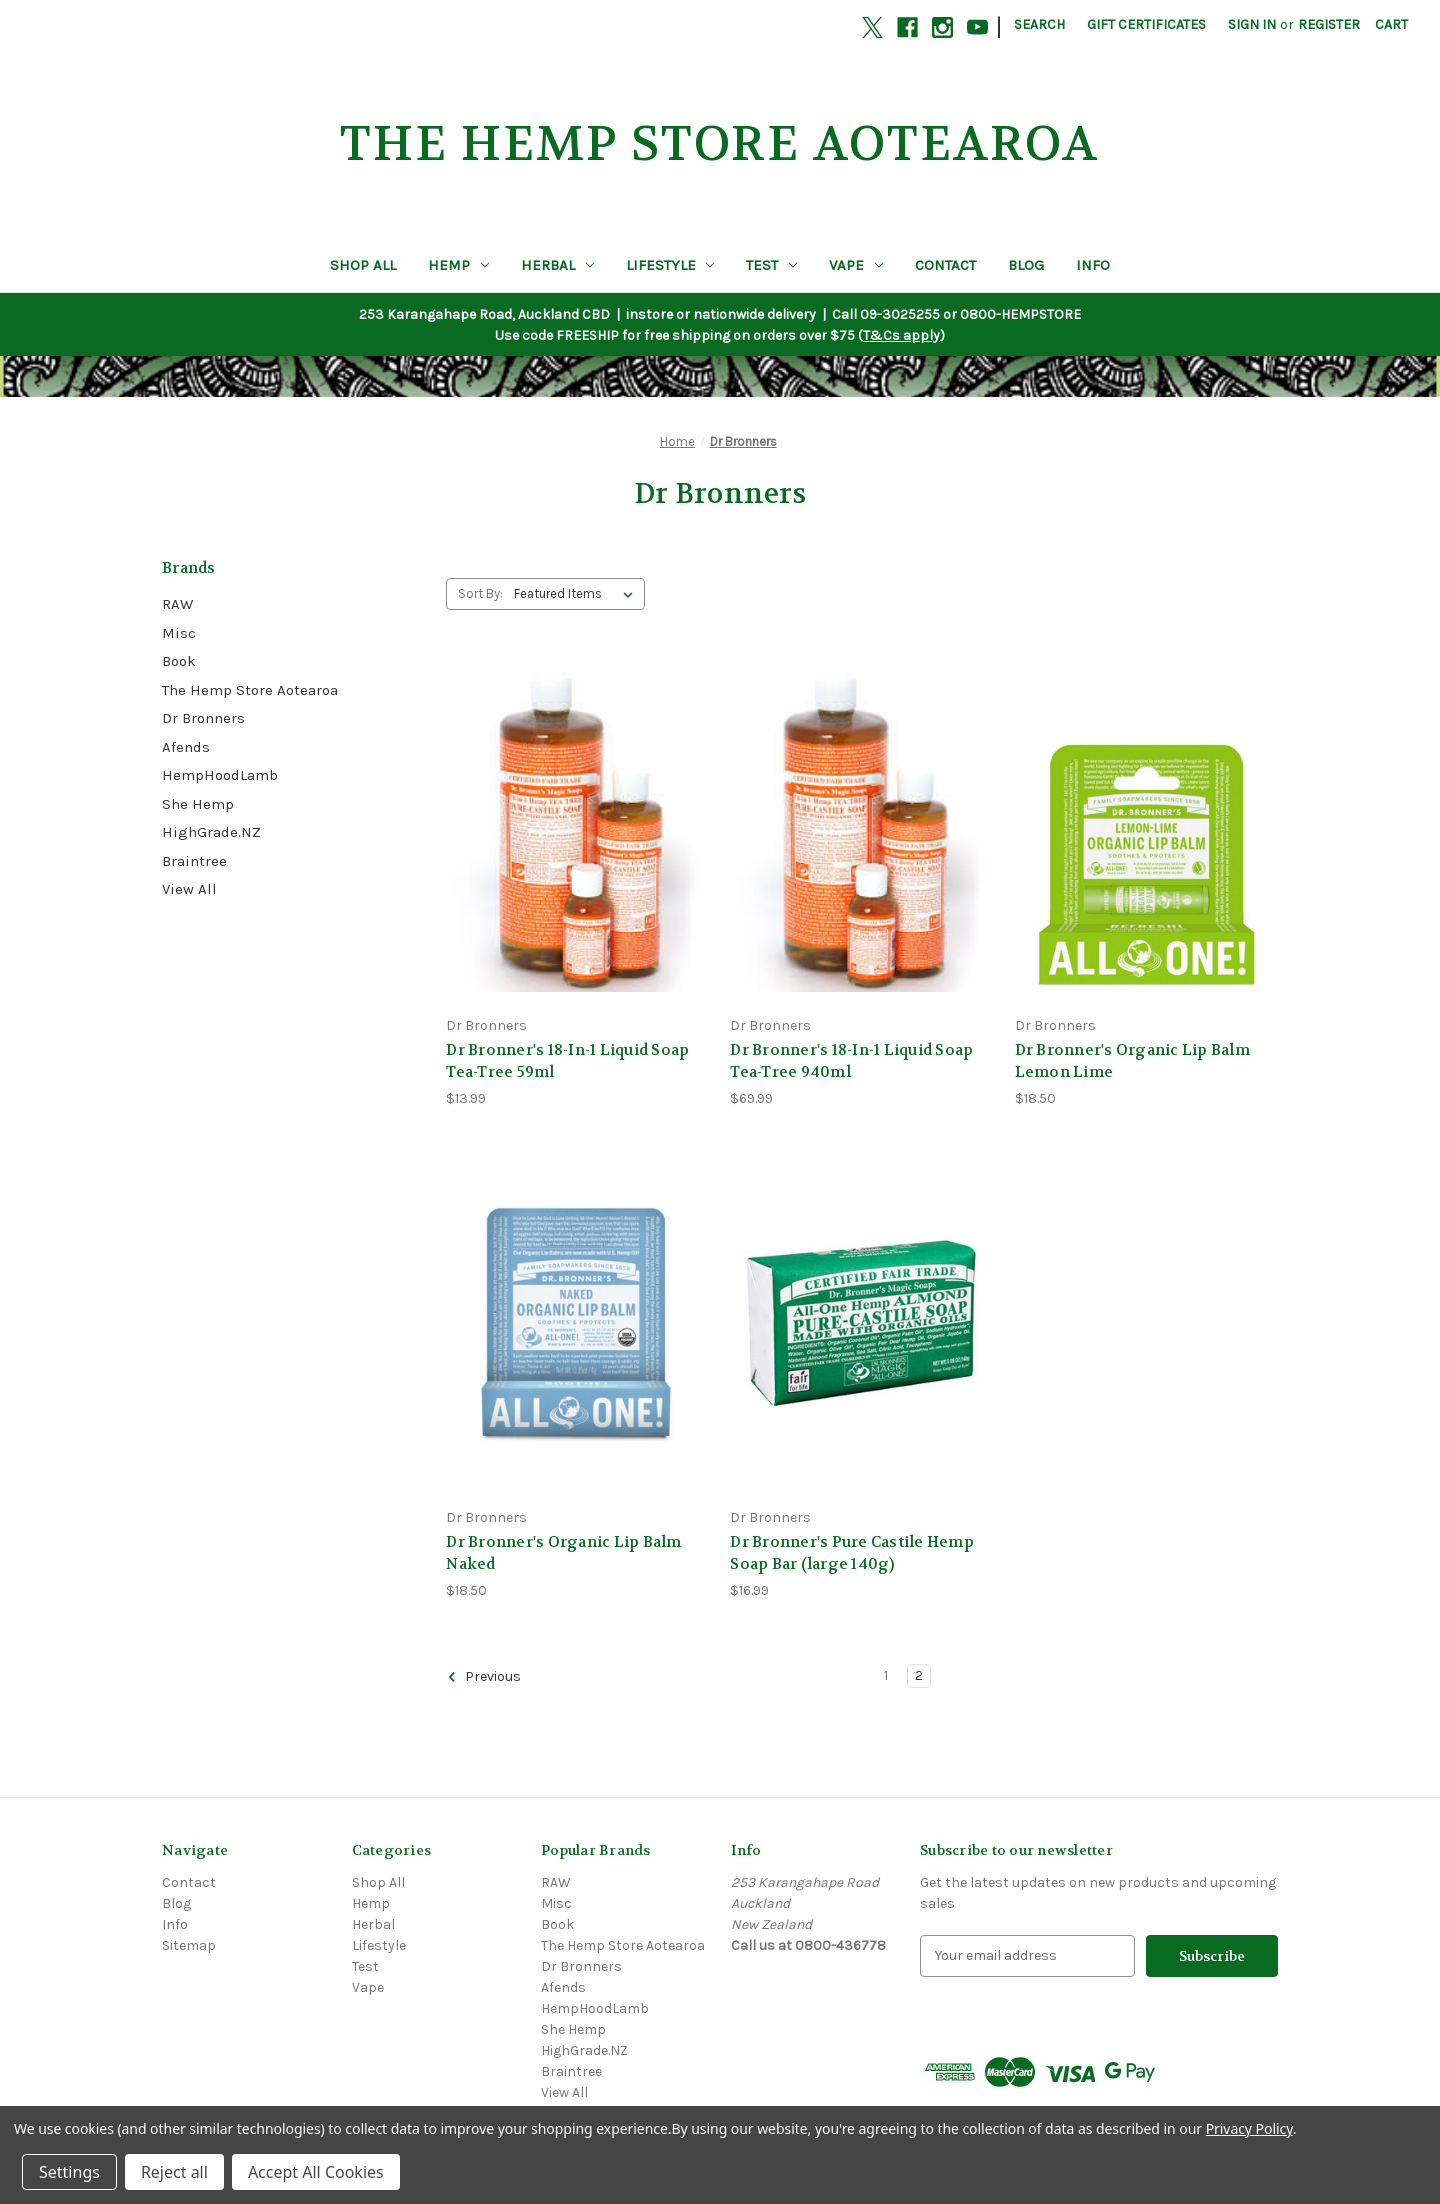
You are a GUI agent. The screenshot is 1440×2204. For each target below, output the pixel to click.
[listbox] (577, 594)
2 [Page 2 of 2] (919, 1675)
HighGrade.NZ (211, 832)
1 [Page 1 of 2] (886, 1675)
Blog (1026, 265)
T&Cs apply (901, 335)
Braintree (194, 861)
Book (179, 661)
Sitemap (189, 1945)
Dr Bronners (203, 718)
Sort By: (480, 593)
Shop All (363, 265)
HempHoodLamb (220, 775)
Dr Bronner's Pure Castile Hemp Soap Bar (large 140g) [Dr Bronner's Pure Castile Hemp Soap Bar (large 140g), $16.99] (852, 1553)
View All (189, 889)
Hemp (458, 265)
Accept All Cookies (316, 2172)
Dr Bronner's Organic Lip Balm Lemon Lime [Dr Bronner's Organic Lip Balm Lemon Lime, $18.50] (1132, 1061)
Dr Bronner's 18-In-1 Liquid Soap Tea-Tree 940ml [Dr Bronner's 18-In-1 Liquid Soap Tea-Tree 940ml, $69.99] (851, 1061)
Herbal (557, 265)
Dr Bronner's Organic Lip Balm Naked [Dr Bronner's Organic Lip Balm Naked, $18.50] (563, 1553)
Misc (179, 633)
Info (1093, 265)
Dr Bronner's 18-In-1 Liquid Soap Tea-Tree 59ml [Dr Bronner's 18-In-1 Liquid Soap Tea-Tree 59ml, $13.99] (567, 1061)
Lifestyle (670, 265)
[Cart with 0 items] (1391, 24)
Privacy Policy (1249, 2128)
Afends (186, 747)
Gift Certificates (1146, 24)
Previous (484, 1677)
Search (1039, 24)
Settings (69, 2172)
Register (1329, 24)
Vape (856, 265)
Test (771, 265)
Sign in (1252, 24)
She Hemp (198, 804)
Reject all (174, 2172)
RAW (177, 604)
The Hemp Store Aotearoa (250, 690)
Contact (945, 265)
